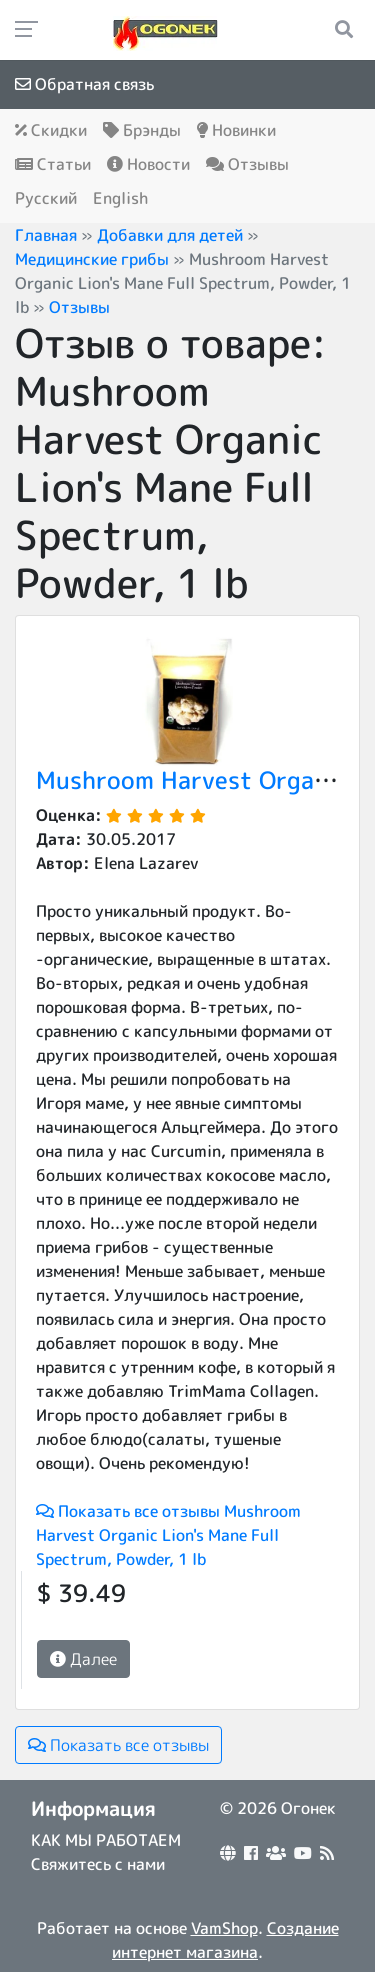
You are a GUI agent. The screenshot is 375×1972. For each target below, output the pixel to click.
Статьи (53, 164)
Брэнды (142, 130)
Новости (148, 164)
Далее (83, 1659)
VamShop (224, 1928)
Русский (46, 198)
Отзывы (247, 164)
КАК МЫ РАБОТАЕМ (106, 1840)
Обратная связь (84, 84)
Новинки (236, 130)
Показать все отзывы (118, 1745)
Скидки (51, 130)
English (120, 198)
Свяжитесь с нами (98, 1864)
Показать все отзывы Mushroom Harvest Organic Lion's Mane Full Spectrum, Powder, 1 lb (168, 1535)
